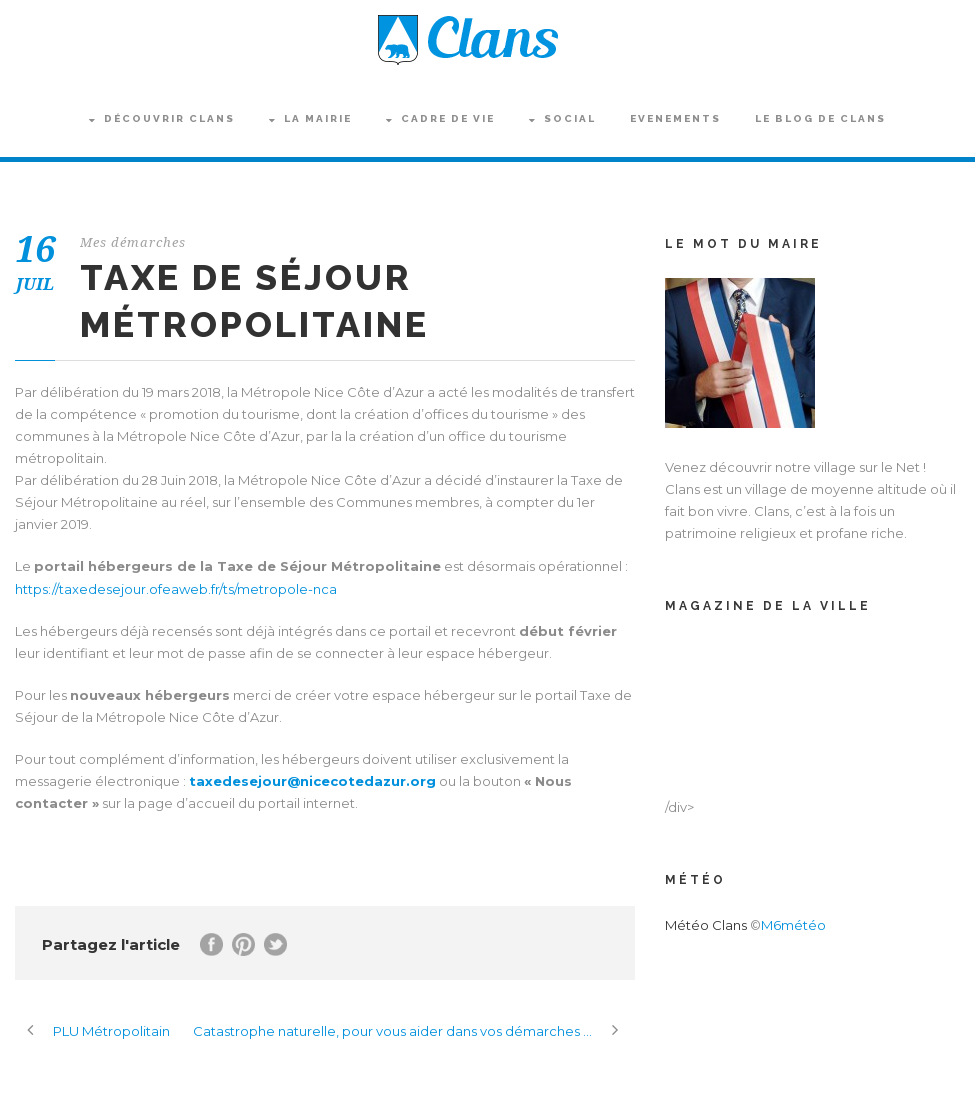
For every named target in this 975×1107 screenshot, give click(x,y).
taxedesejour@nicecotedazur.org (312, 781)
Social (562, 118)
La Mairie (310, 118)
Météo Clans (706, 925)
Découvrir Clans (162, 118)
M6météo (793, 925)
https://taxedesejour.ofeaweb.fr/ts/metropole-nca (176, 589)
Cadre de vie (440, 118)
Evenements (675, 118)
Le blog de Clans (820, 118)
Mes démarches (133, 242)
